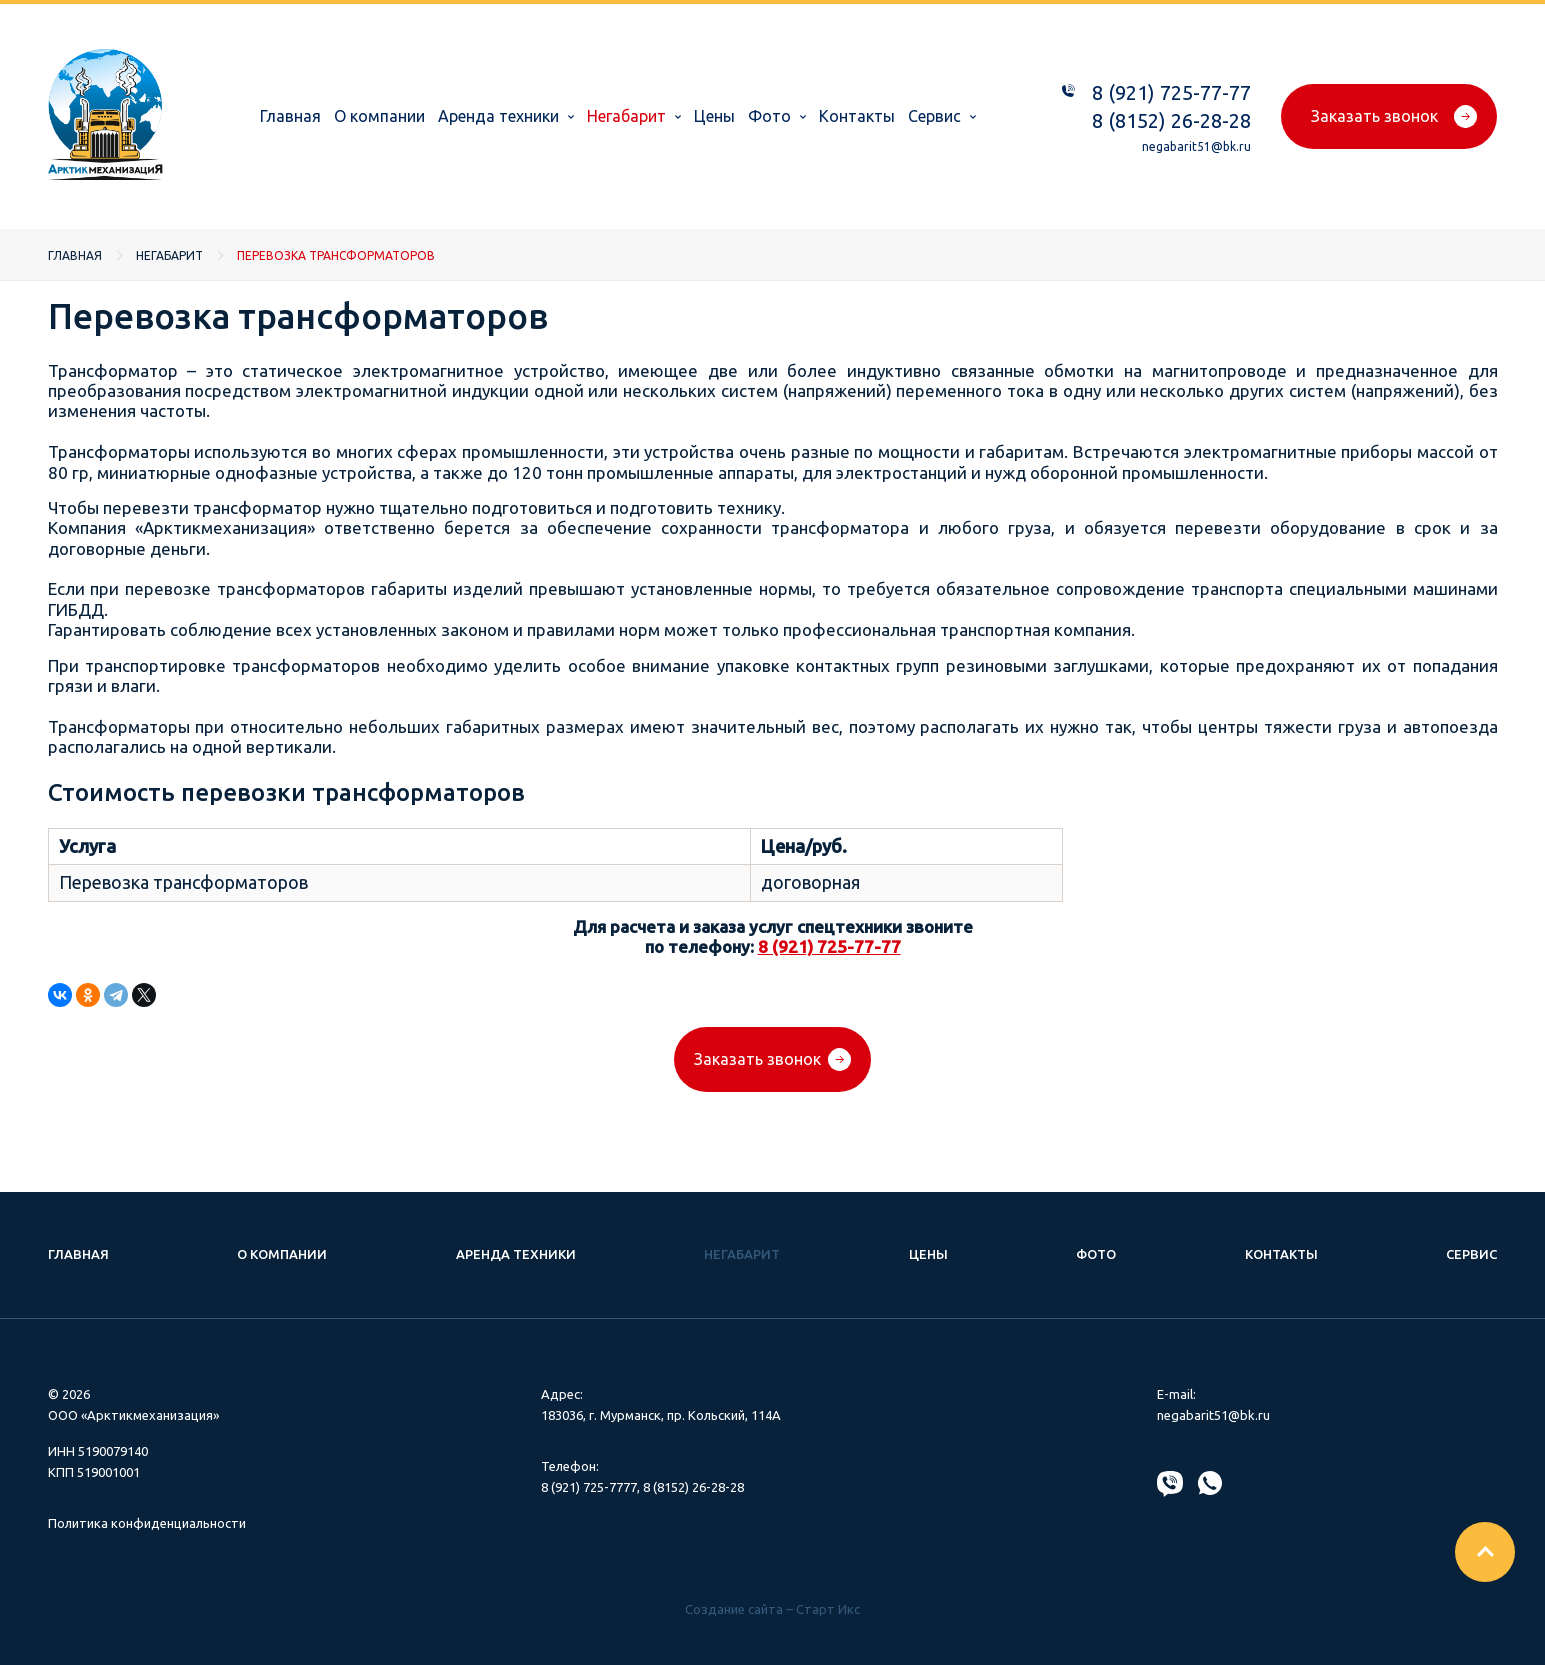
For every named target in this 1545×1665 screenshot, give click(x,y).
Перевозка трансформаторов (336, 255)
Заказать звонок (1374, 116)
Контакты (857, 116)
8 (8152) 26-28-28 (1171, 120)
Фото (769, 116)
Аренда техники (498, 116)
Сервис (934, 116)
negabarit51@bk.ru (1196, 146)
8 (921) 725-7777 (589, 1487)
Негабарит (626, 116)
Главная (290, 116)
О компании (379, 116)
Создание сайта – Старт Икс (772, 1609)
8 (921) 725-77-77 (1171, 92)
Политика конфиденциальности (147, 1523)
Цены (714, 116)
